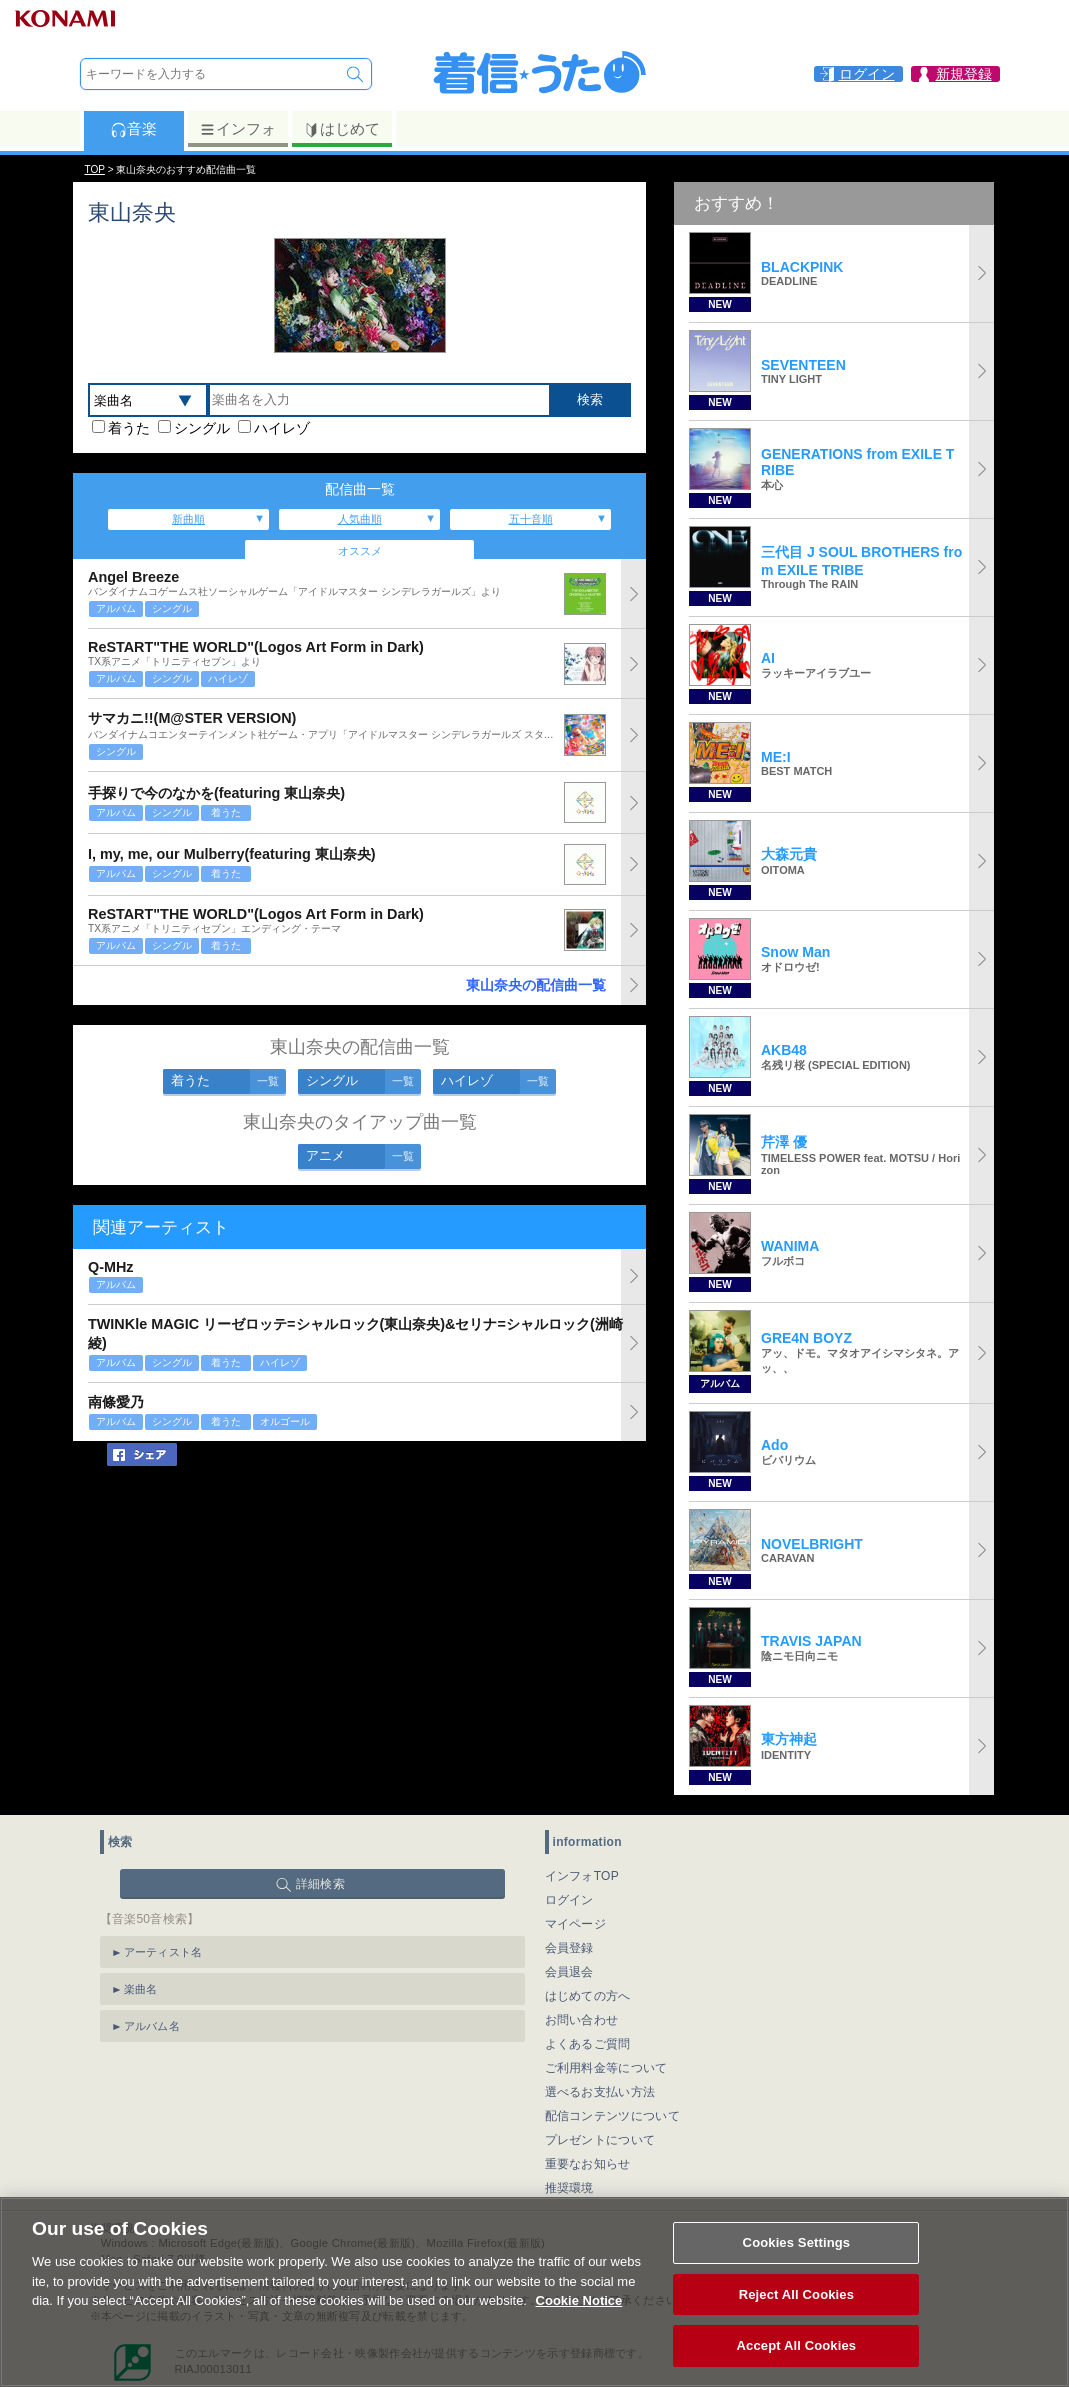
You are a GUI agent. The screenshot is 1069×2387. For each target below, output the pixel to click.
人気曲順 (360, 519)
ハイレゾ (282, 428)
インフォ (237, 129)
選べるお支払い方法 (600, 2092)
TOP (95, 169)
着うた (129, 428)
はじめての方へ (588, 1996)
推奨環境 (569, 2188)
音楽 (133, 129)
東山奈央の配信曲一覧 (536, 985)
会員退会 (569, 1972)
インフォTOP (582, 1876)
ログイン (569, 1900)
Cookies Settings (797, 2265)
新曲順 (188, 519)
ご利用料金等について (606, 2068)
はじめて (341, 129)
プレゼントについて (600, 2140)
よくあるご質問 (588, 2044)
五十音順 (531, 519)
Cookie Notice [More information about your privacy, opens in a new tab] (579, 2323)
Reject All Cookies (796, 2317)
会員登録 (569, 1948)
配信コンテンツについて (612, 2116)
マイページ (576, 1924)
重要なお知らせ (588, 2164)
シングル (202, 428)
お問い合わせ (582, 2020)
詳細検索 (320, 1884)
